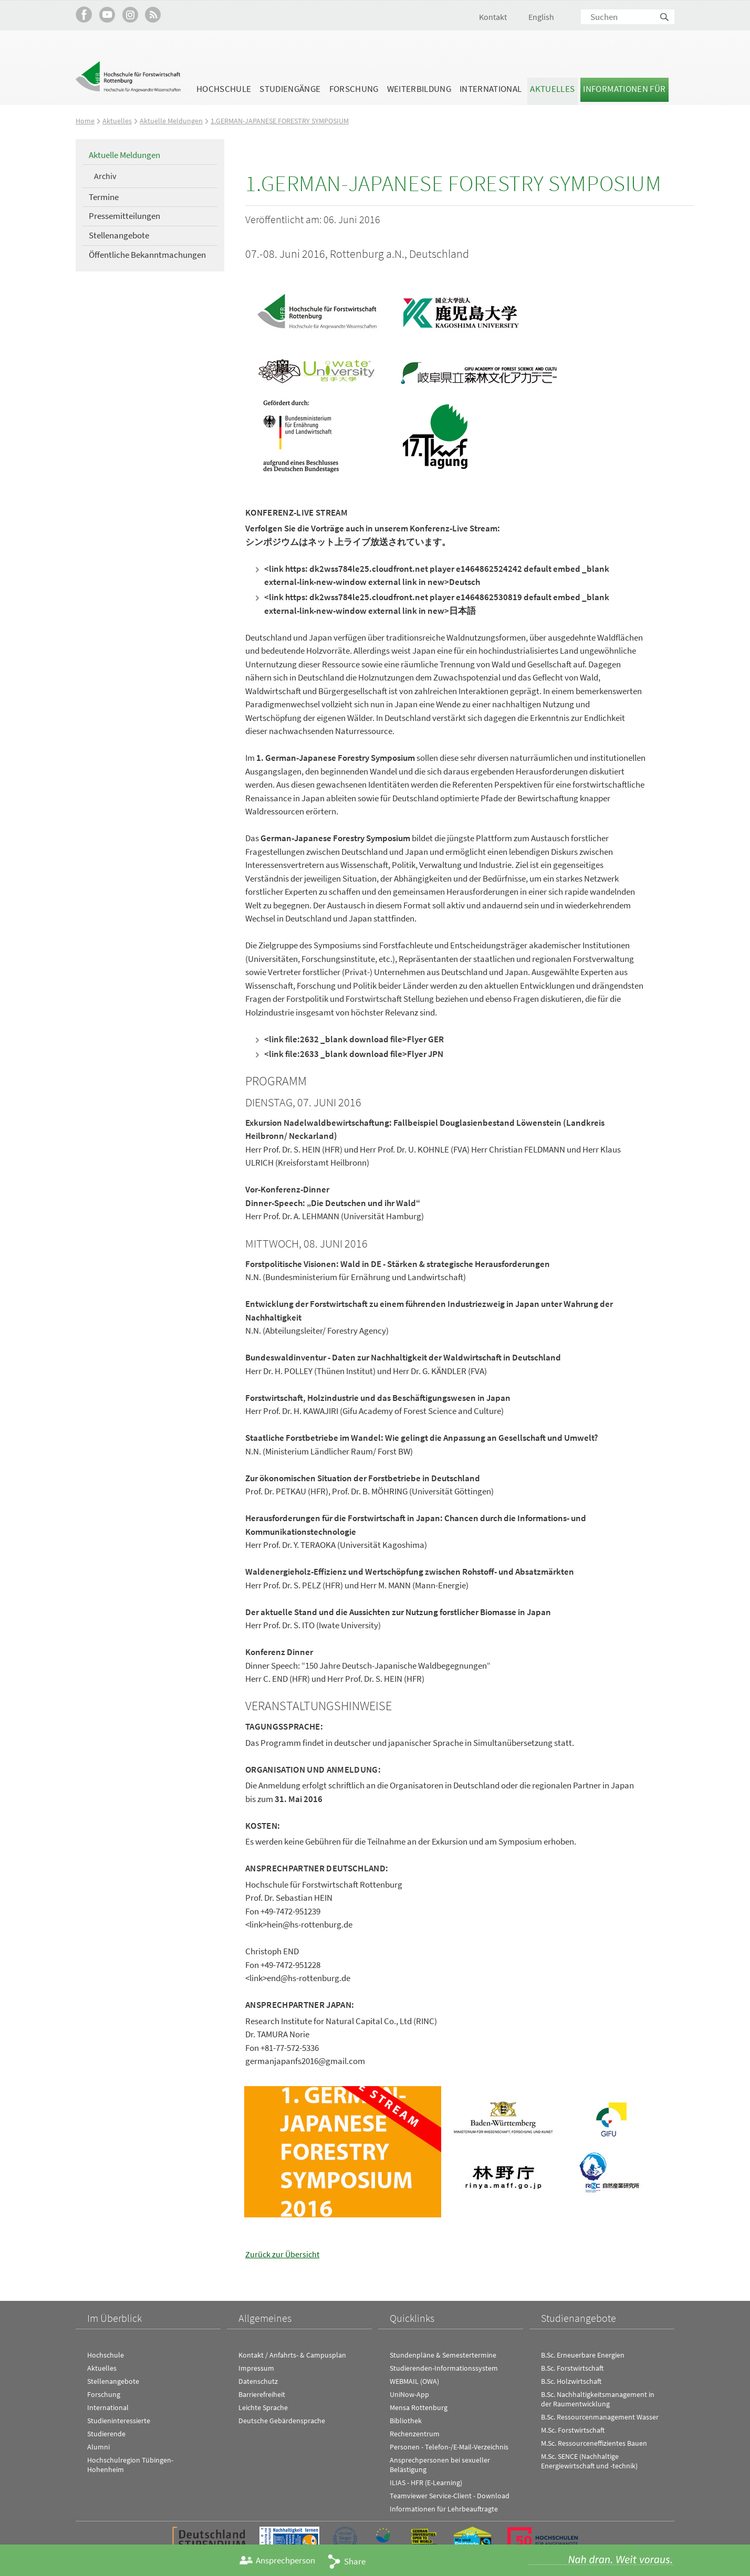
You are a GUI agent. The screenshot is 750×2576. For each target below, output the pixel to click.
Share (355, 2561)
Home (85, 120)
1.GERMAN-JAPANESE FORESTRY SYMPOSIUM (286, 120)
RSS (153, 14)
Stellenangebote (119, 235)
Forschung (354, 89)
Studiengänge (289, 89)
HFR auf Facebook (84, 14)
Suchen (665, 17)
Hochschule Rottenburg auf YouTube (107, 14)
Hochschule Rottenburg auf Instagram (130, 14)
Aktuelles (552, 89)
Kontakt (493, 17)
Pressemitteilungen (124, 216)
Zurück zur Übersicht (283, 2254)
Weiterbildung (419, 89)
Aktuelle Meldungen (172, 120)
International (491, 89)
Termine (104, 197)
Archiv (105, 176)
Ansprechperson (285, 2560)
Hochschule (223, 89)
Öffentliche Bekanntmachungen (147, 254)
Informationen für (624, 89)
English (541, 17)
